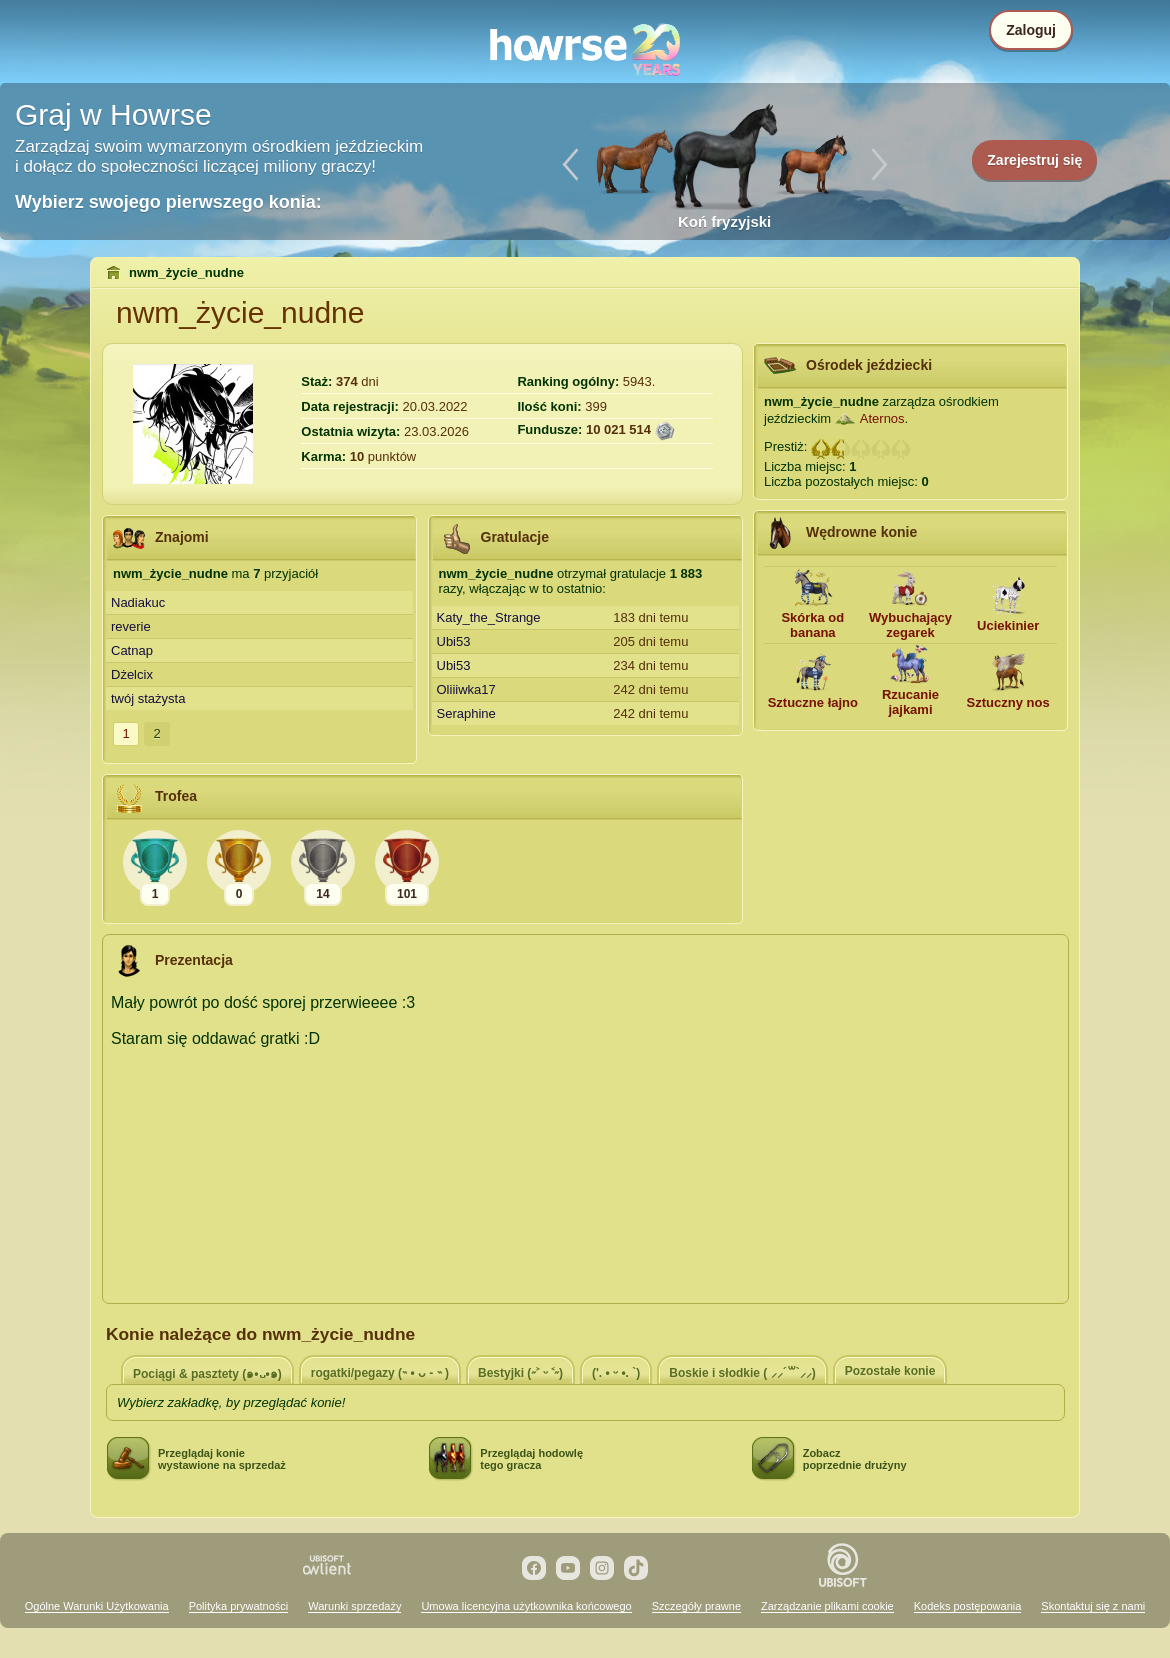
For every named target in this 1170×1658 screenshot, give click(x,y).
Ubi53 (454, 641)
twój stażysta (148, 698)
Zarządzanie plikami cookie (827, 1606)
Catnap (132, 650)
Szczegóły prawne (696, 1606)
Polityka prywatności (239, 1606)
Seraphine (466, 713)
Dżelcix (132, 674)
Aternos (882, 418)
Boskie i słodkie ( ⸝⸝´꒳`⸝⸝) (742, 1373)
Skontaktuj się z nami (1093, 1606)
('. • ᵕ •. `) (616, 1373)
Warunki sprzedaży (354, 1606)
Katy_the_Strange (489, 617)
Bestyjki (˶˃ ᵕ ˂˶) (520, 1373)
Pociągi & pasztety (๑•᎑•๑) (207, 1374)
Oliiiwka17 (466, 689)
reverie (131, 626)
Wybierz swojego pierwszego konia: (168, 202)
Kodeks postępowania (968, 1606)
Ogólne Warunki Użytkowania (97, 1606)
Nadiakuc (138, 602)
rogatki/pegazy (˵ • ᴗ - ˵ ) (380, 1373)
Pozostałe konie (890, 1371)
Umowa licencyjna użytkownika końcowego (526, 1606)
